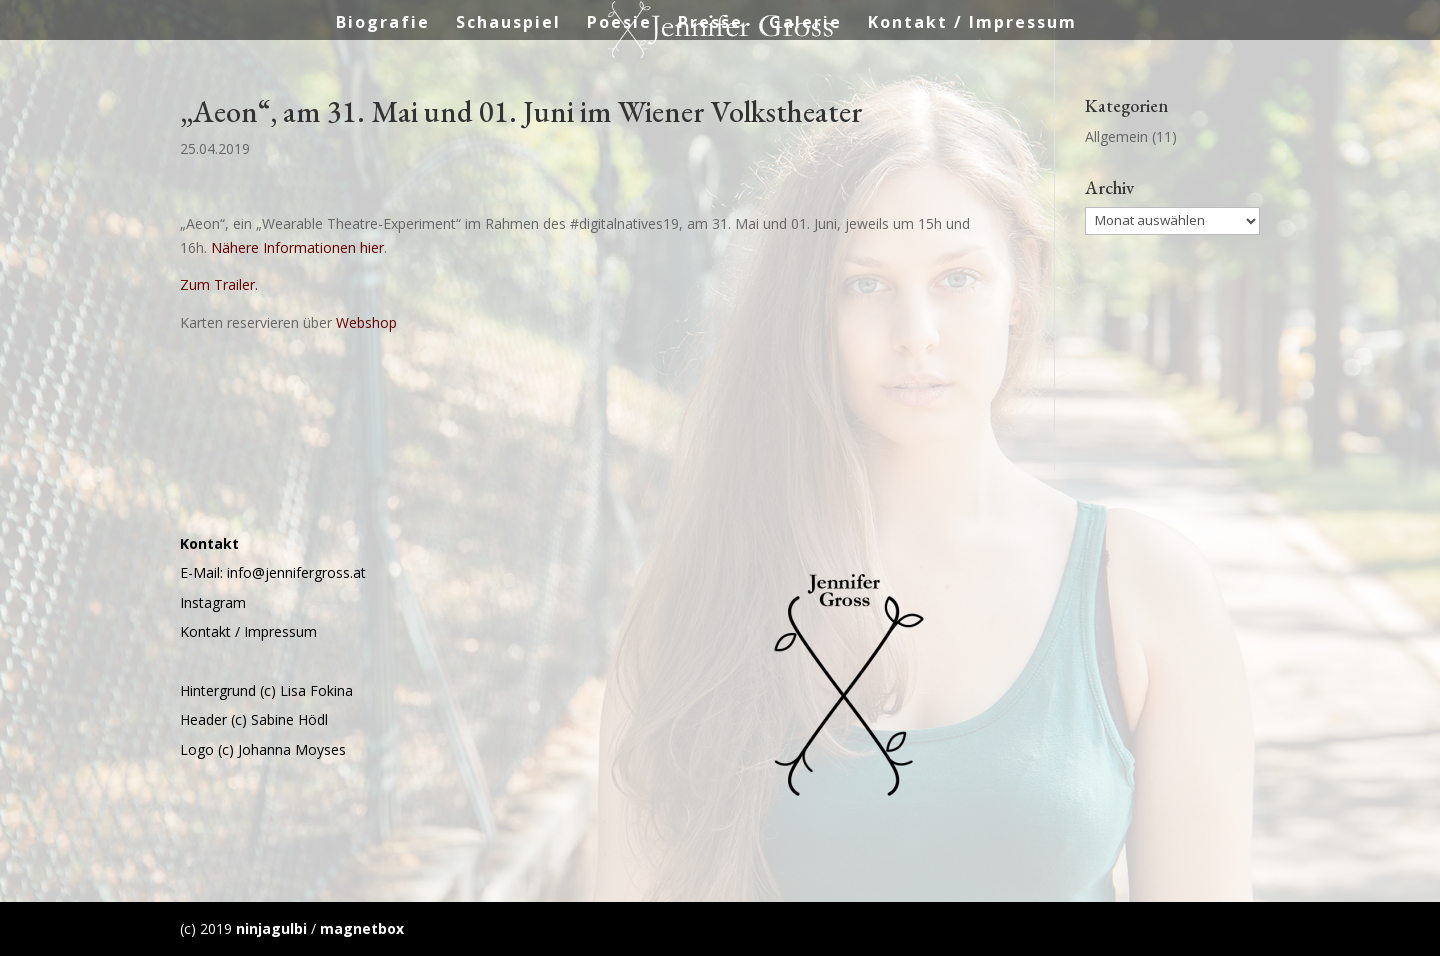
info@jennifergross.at (296, 572)
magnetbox (362, 928)
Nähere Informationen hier (297, 247)
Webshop (366, 322)
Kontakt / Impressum (972, 24)
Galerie (805, 24)
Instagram (213, 602)
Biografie (383, 24)
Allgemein (1116, 136)
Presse (710, 24)
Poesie (619, 24)
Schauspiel (508, 24)
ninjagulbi (271, 928)
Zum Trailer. (219, 284)
